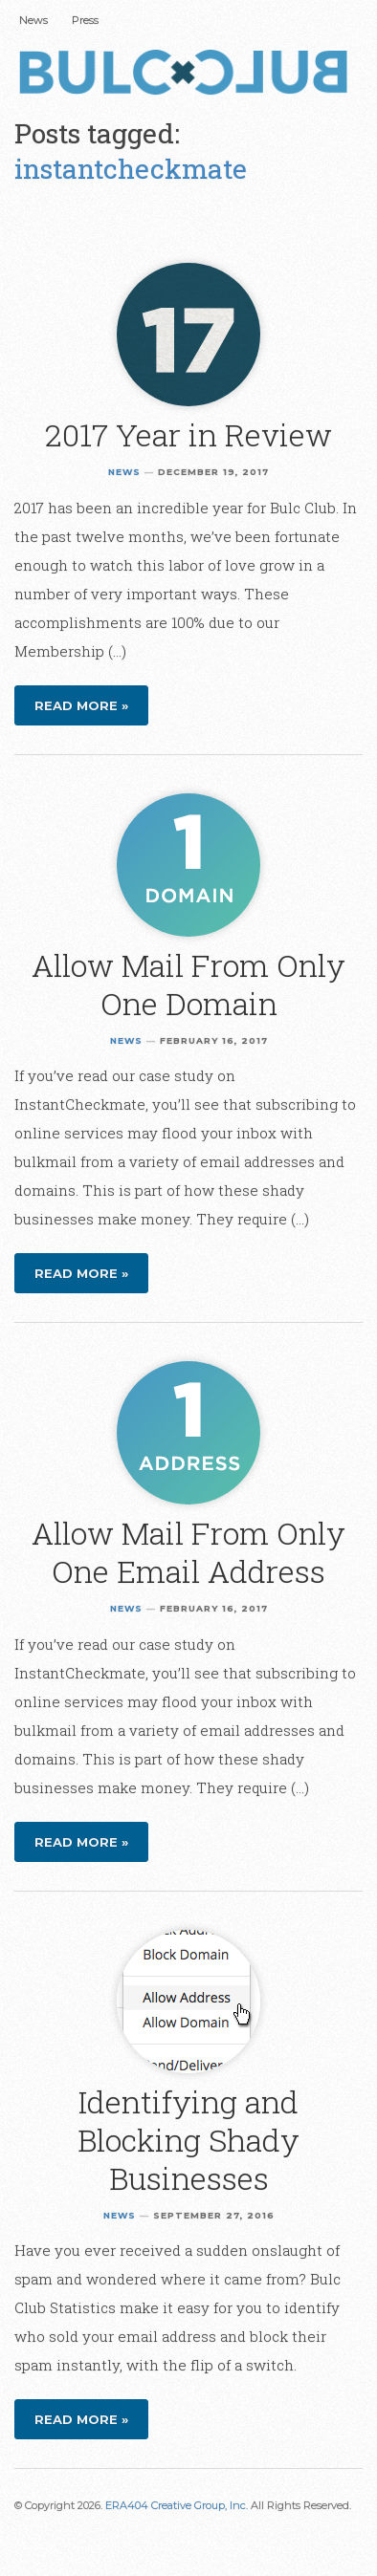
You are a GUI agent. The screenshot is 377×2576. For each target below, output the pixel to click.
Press (85, 20)
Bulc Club (188, 74)
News (33, 20)
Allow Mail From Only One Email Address (188, 1551)
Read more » (81, 705)
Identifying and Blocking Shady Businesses (188, 2139)
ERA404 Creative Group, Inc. (176, 2505)
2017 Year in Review (188, 434)
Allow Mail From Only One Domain (188, 984)
